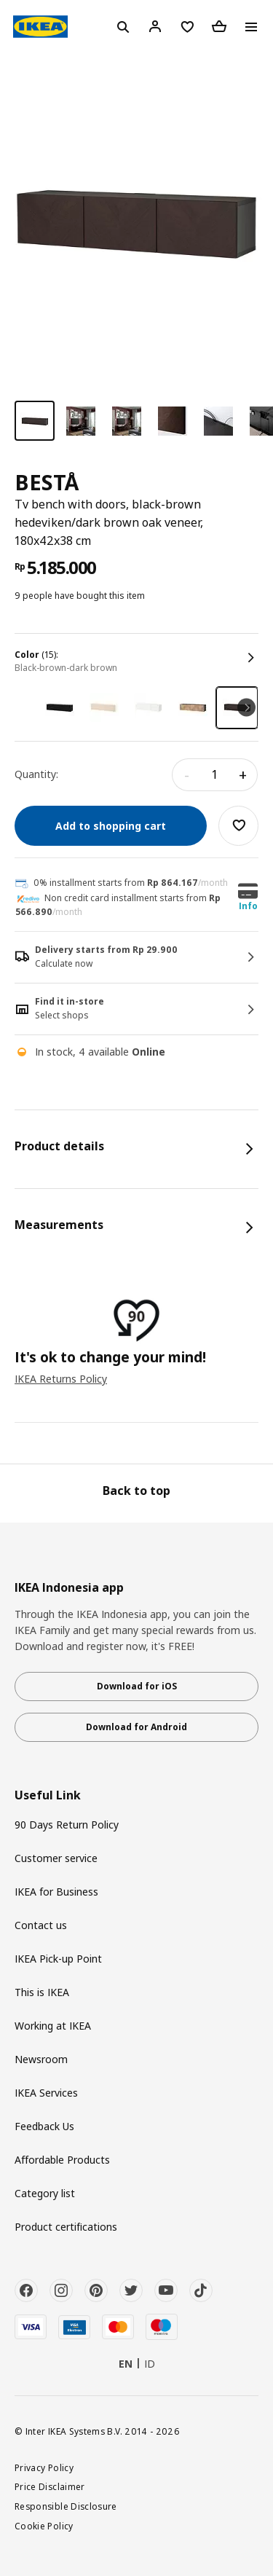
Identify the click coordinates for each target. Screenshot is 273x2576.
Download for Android (136, 1727)
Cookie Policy (44, 2526)
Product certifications (66, 2227)
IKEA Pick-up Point (58, 1959)
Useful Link (48, 1795)
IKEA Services (46, 2093)
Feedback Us (44, 2126)
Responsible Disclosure (66, 2506)
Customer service (56, 1858)
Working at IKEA (53, 2026)
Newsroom (41, 2059)
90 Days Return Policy (67, 1824)
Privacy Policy (44, 2467)
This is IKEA (42, 1992)
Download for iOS (137, 1686)
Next (246, 708)
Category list (45, 2193)
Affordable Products (62, 2160)
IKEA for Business (56, 1891)
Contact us (41, 1925)
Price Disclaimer (50, 2486)
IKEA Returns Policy (61, 1379)
